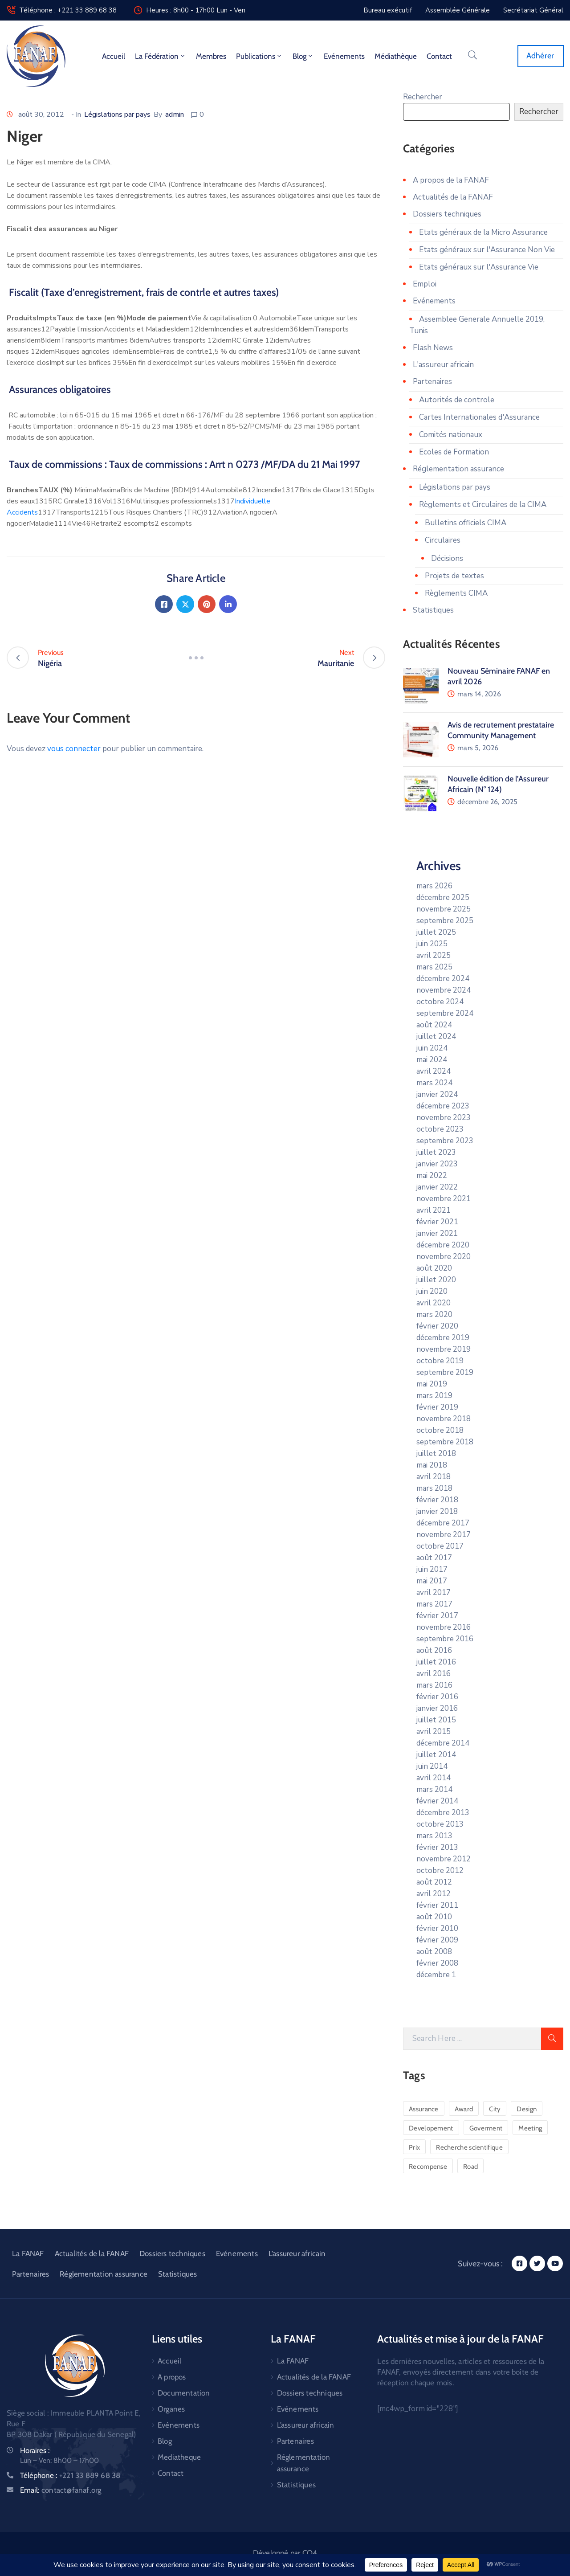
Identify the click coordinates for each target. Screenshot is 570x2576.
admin (174, 114)
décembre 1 (436, 1975)
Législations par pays (117, 114)
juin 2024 (432, 1048)
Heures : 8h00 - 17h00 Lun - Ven (195, 10)
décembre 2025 (442, 897)
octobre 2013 (440, 1824)
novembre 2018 (443, 1419)
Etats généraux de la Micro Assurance (483, 232)
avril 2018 (433, 1477)
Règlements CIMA (456, 593)
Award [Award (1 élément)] (464, 2109)
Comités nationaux (450, 434)
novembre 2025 (443, 909)
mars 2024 (434, 1083)
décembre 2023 (442, 1106)
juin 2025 (432, 944)
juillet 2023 (436, 1152)
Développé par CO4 (285, 2552)
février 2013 (437, 1847)
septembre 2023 (444, 1141)
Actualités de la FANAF (453, 197)
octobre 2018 (440, 1430)
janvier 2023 (437, 1164)
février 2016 (437, 1697)
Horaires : (35, 2450)
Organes (171, 2408)
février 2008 (437, 1963)
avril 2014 (433, 1778)
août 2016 (434, 1650)
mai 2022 (431, 1175)
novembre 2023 (443, 1117)
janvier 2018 (437, 1511)
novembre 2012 (443, 1859)
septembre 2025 (444, 921)
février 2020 (437, 1326)
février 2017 (437, 1616)
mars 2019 (434, 1395)
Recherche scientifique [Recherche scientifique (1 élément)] (469, 2147)
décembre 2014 (442, 1743)
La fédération (160, 56)
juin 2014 (432, 1766)
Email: (60, 2490)
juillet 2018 (436, 1453)
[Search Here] (472, 2039)
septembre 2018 (444, 1442)
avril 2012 (433, 1894)
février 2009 (437, 1940)
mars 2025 (434, 967)
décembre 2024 (442, 978)
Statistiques (433, 610)
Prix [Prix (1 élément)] (414, 2147)
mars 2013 (434, 1836)
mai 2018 (431, 1465)
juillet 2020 (436, 1280)
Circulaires (442, 540)
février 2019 (437, 1407)
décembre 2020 (442, 1245)
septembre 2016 (444, 1639)
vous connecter (74, 749)
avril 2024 (433, 1071)
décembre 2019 (442, 1338)
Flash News (433, 348)
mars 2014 (434, 1789)
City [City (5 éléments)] (495, 2109)
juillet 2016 (436, 1662)
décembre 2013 (442, 1812)
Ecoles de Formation (454, 452)
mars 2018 (434, 1488)
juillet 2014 (436, 1755)
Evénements (344, 56)
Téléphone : (70, 2475)
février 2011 (437, 1905)
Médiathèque (396, 56)
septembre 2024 (444, 1013)
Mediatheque (179, 2457)
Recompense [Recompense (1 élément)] (428, 2167)
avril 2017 (433, 1592)
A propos (172, 2376)
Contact (439, 56)
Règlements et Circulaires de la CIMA (482, 504)
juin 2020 (432, 1291)
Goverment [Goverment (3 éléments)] (486, 2128)
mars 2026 (434, 886)
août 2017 (434, 1558)
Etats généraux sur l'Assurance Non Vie (487, 250)
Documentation (184, 2392)
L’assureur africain (297, 2253)
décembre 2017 (442, 1523)
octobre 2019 (440, 1361)
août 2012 (434, 1882)
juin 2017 (432, 1569)
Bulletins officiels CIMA (465, 523)
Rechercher (422, 97)
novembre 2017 (443, 1534)
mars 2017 (434, 1604)
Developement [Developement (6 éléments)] (431, 2128)
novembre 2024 (443, 990)
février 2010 (437, 1928)
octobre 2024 (440, 1002)
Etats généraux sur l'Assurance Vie (478, 267)
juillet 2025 (436, 932)
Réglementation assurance (458, 469)
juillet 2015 (436, 1720)
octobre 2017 (440, 1546)
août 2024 (434, 1025)
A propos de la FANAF (451, 180)
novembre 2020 (443, 1256)
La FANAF (28, 2253)
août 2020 (434, 1268)
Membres (211, 56)
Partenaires (432, 381)
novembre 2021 (443, 1199)
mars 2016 (434, 1685)
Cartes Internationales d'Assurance (479, 417)
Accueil (113, 56)
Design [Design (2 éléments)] (527, 2109)
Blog (303, 56)
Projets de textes (454, 576)
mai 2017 (431, 1581)
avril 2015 (433, 1731)
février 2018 (437, 1500)
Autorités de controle (456, 400)
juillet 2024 (436, 1036)
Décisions (447, 558)
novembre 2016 (443, 1627)
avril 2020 (433, 1303)
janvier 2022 (437, 1187)
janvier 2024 (437, 1094)
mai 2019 (431, 1384)
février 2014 (437, 1801)
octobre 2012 (440, 1870)
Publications (259, 56)
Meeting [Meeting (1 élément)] (530, 2128)
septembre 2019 (444, 1372)
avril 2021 (433, 1210)
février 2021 (437, 1222)
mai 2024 (431, 1060)
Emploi (424, 284)
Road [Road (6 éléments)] (470, 2167)
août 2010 (434, 1917)
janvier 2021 (437, 1233)
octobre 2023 (440, 1129)
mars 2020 (434, 1314)
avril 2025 (433, 955)
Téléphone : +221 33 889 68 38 (68, 10)
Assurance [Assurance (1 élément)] (424, 2109)
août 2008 (434, 1951)
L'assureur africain (443, 365)
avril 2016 (433, 1673)
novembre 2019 (443, 1349)
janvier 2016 (437, 1708)
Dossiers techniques (447, 214)
